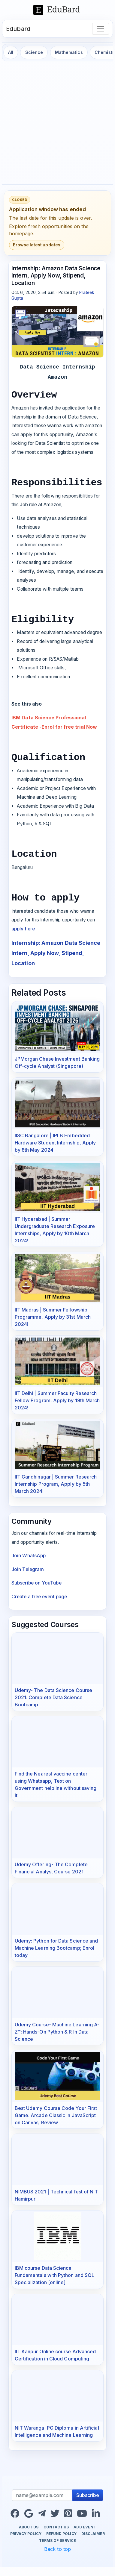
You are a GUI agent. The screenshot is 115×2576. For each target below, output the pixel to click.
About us (29, 2527)
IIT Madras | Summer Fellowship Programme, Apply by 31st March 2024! (53, 1317)
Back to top (57, 2549)
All (10, 52)
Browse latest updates (36, 244)
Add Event (85, 2527)
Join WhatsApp (28, 1555)
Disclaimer (93, 2534)
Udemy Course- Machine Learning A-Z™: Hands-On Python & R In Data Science (57, 2032)
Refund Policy (61, 2534)
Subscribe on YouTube (36, 1583)
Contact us (56, 2527)
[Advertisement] (56, 123)
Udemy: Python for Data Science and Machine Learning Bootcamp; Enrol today (56, 1948)
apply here (23, 929)
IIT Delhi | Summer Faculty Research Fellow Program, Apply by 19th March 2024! (57, 1400)
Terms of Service (57, 2541)
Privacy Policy (25, 2534)
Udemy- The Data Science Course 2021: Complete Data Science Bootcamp (53, 1697)
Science (34, 52)
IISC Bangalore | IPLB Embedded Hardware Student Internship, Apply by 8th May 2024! (55, 1142)
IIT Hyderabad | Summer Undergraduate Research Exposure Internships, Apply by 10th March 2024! (55, 1230)
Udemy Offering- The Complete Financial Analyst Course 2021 (51, 1868)
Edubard (18, 28)
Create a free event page (39, 1596)
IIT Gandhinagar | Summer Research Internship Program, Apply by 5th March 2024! (56, 1484)
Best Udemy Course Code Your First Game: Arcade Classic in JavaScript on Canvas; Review (56, 2115)
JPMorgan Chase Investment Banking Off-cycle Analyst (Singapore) (57, 1062)
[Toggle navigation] (100, 29)
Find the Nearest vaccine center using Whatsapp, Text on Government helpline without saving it (56, 1784)
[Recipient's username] (42, 2495)
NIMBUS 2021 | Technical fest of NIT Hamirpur (56, 2195)
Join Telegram (27, 1569)
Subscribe (87, 2495)
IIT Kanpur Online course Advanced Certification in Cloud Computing (55, 2355)
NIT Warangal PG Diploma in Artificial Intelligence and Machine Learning (57, 2431)
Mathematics (69, 52)
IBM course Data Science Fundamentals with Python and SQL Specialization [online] (55, 2275)
